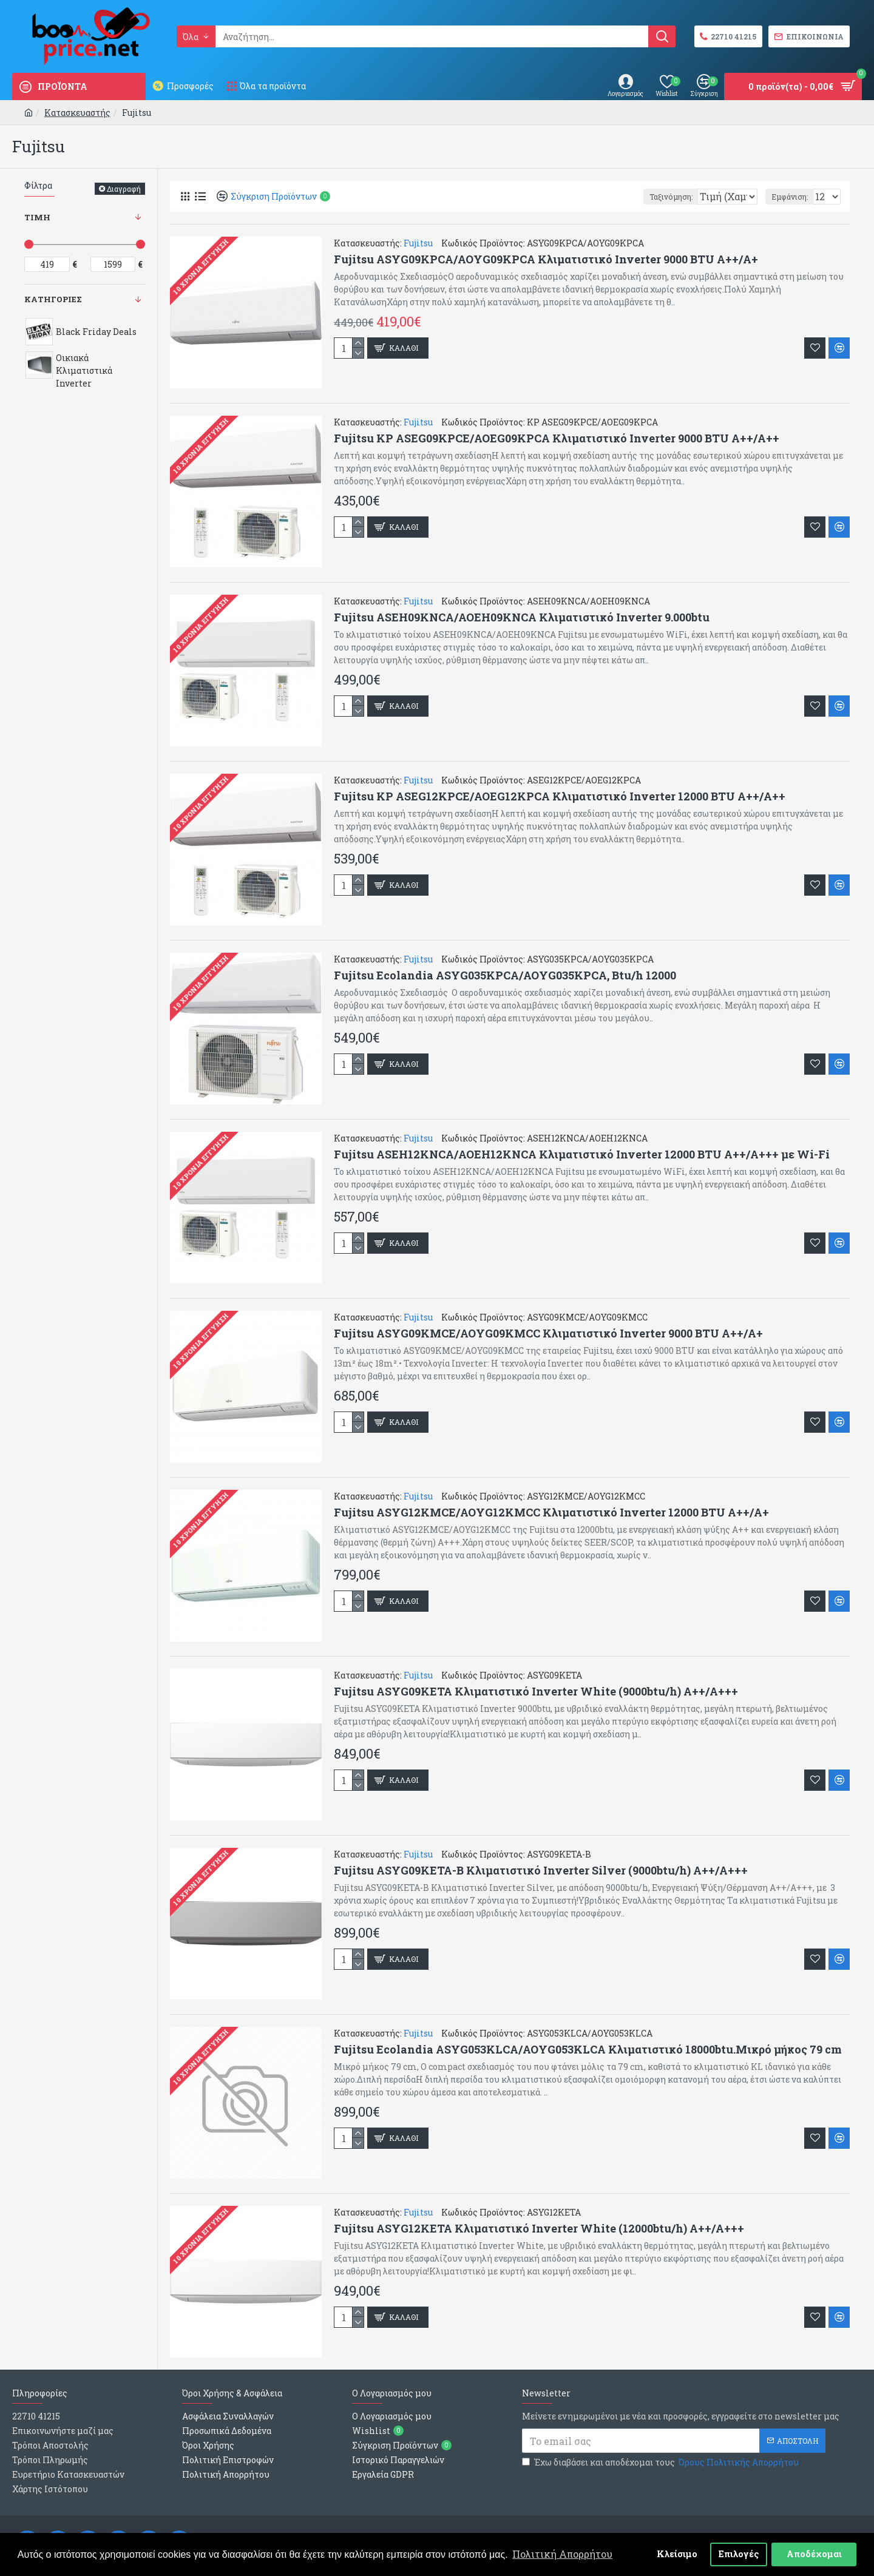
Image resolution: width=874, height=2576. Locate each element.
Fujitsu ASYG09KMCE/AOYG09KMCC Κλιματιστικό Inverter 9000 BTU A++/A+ (548, 1333)
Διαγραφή (124, 189)
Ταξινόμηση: (624, 196)
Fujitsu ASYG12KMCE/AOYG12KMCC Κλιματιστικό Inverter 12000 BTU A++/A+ (551, 1513)
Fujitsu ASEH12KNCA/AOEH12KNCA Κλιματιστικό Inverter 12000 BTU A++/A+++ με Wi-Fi (582, 1154)
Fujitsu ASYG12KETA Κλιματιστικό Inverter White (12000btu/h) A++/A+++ (539, 2229)
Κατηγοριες (53, 299)
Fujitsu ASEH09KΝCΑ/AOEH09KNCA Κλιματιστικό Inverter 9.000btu (522, 617)
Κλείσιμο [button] (677, 2554)
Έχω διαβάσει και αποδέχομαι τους (661, 2462)
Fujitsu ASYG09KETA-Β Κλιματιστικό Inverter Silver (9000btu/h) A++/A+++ (541, 1871)
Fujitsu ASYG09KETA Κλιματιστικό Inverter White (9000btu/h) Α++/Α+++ (536, 1692)
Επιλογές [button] (739, 2554)
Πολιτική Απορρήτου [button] (562, 2553)
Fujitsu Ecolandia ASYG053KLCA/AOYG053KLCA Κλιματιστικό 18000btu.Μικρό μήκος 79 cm (588, 2050)
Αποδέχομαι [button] (814, 2554)
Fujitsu (418, 243)
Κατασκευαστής (77, 112)
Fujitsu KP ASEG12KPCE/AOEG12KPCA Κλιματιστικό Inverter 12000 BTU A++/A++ (559, 796)
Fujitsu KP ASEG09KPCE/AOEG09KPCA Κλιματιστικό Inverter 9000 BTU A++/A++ (556, 438)
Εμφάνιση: (793, 196)
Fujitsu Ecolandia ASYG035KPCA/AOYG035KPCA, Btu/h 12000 (505, 975)
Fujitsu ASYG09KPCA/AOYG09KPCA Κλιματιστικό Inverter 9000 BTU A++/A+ (546, 259)
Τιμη (37, 217)
